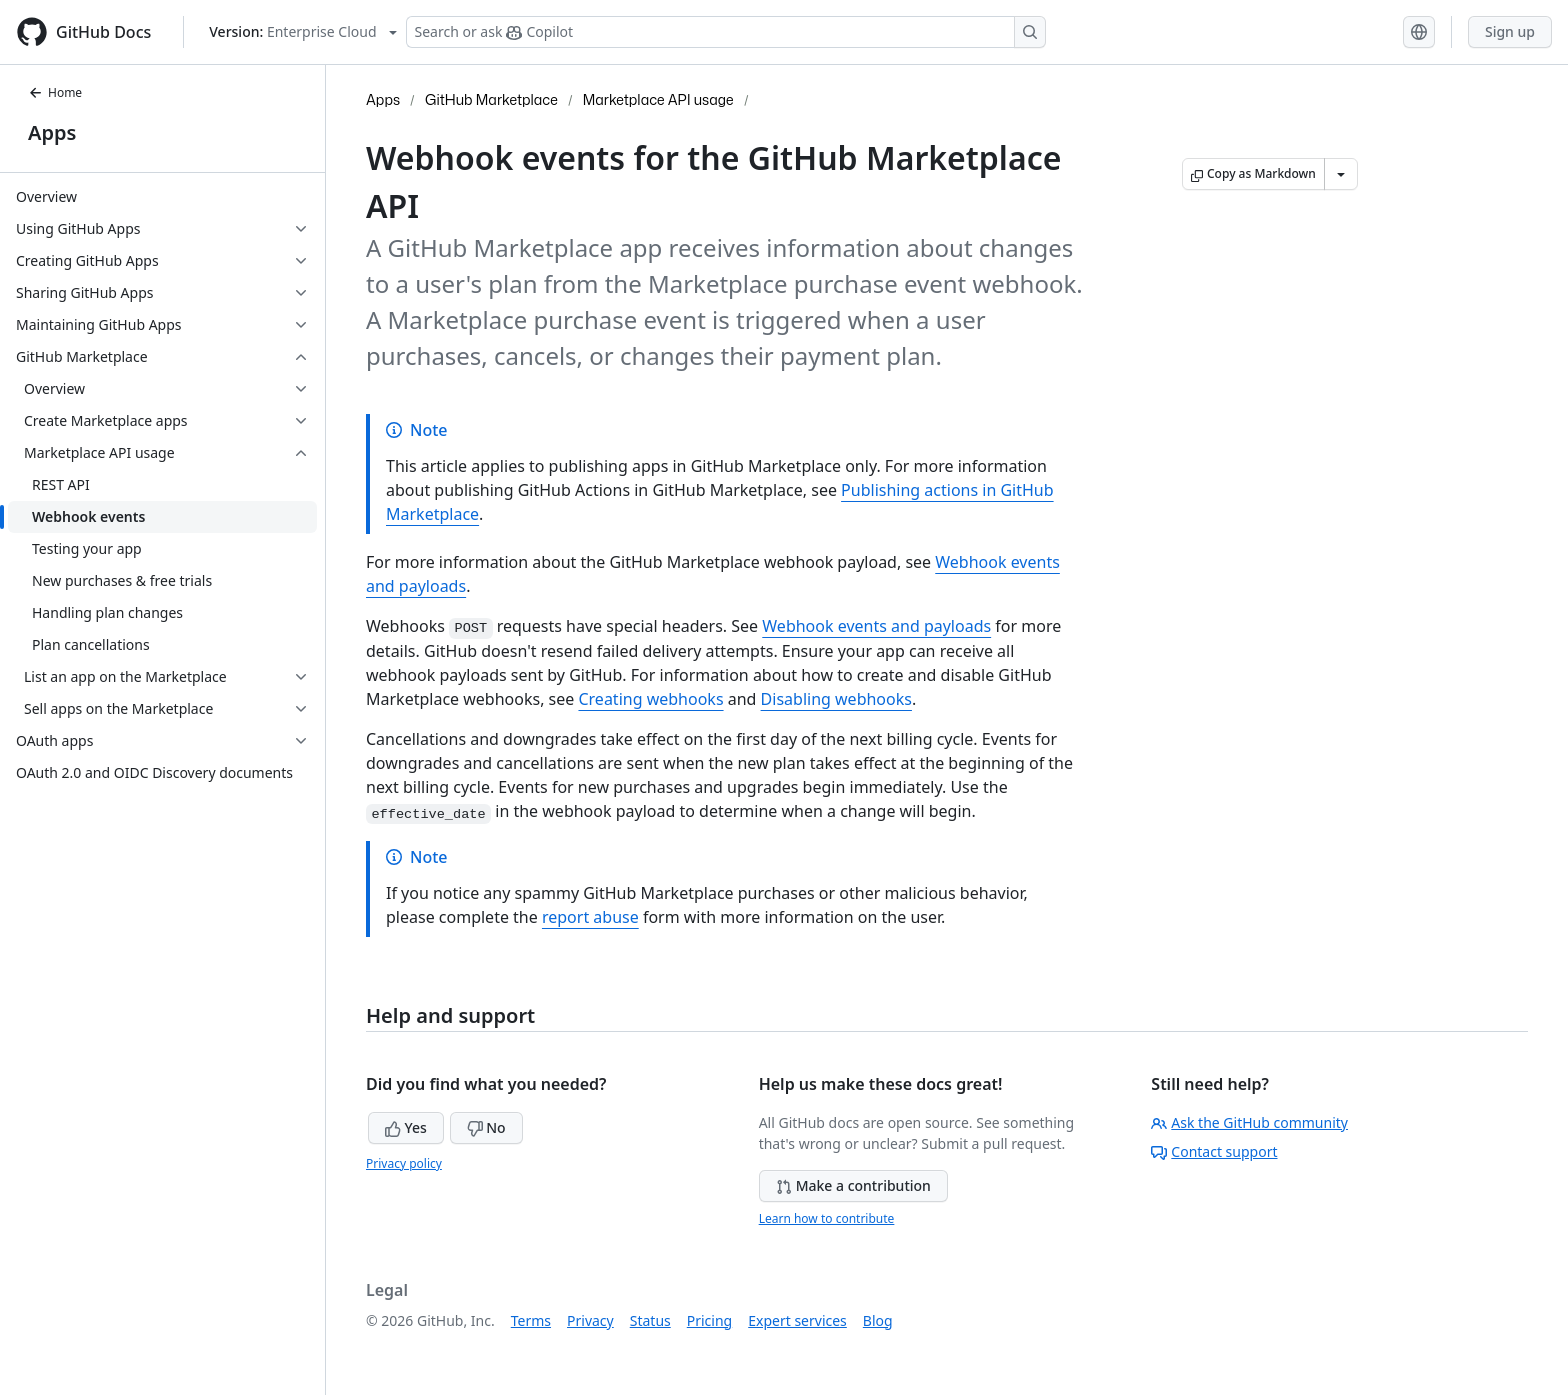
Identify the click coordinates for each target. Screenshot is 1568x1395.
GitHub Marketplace (491, 99)
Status (650, 1320)
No (486, 1127)
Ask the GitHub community (1249, 1122)
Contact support (1214, 1151)
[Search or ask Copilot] (726, 32)
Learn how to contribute (827, 1218)
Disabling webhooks (836, 699)
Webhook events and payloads (876, 626)
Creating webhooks (650, 699)
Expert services (797, 1320)
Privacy (590, 1320)
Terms (531, 1320)
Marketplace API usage (658, 99)
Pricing (709, 1320)
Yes (406, 1127)
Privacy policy (404, 1163)
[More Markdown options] (1341, 174)
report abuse (590, 917)
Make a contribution (853, 1185)
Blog (878, 1320)
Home (55, 92)
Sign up (1510, 31)
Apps (52, 132)
